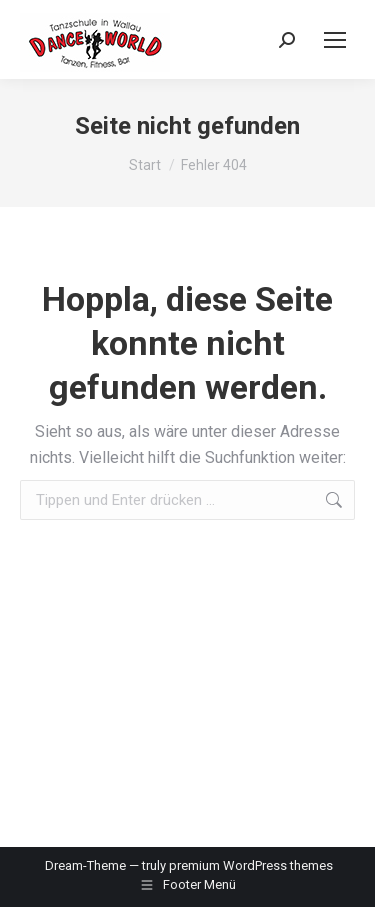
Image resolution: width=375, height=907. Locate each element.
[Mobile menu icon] (335, 40)
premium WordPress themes (251, 865)
